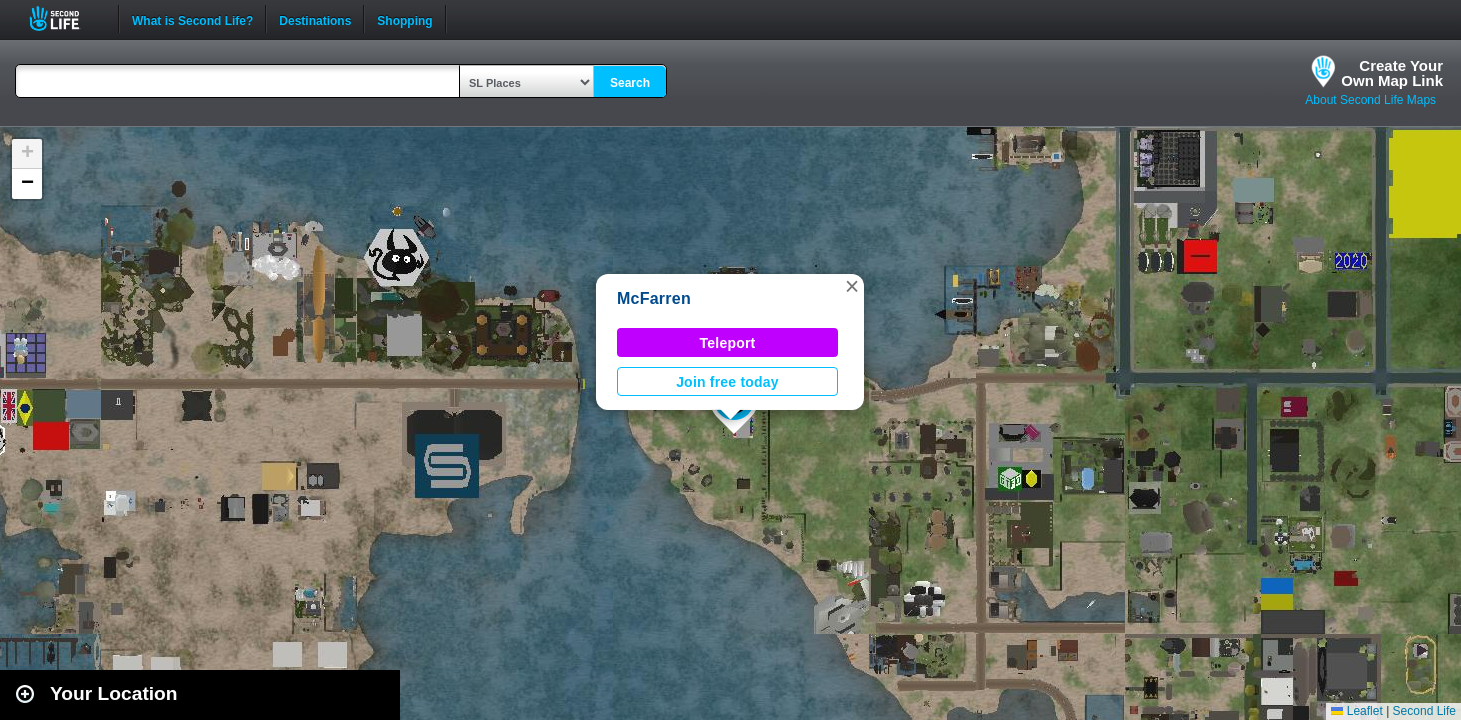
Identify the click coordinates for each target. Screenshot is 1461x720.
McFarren (654, 298)
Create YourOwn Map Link (1392, 73)
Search (630, 83)
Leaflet (1356, 711)
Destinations (315, 19)
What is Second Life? (192, 19)
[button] (852, 286)
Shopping (404, 19)
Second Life (65, 18)
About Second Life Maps (1370, 100)
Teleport (728, 343)
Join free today (727, 382)
